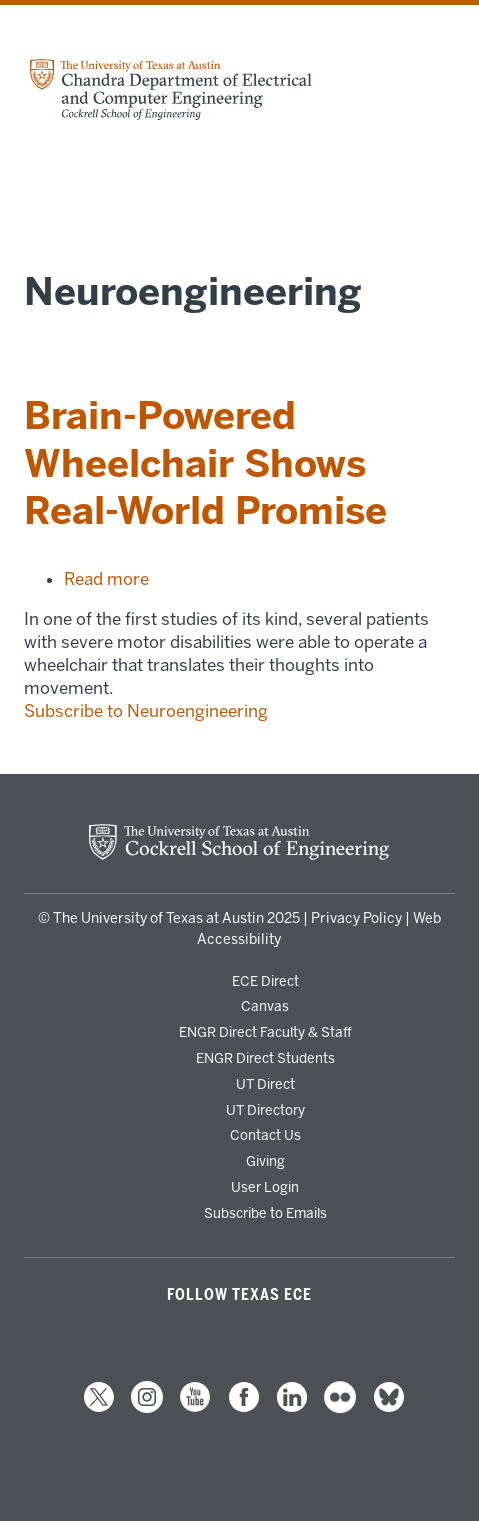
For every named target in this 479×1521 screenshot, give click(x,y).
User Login (265, 1187)
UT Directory (265, 1110)
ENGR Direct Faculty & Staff (265, 1032)
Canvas (265, 1006)
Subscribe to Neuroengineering (146, 711)
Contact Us (265, 1135)
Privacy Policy (356, 918)
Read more (106, 579)
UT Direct (265, 1084)
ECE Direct (265, 981)
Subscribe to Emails (265, 1213)
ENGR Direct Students (265, 1058)
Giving (265, 1161)
